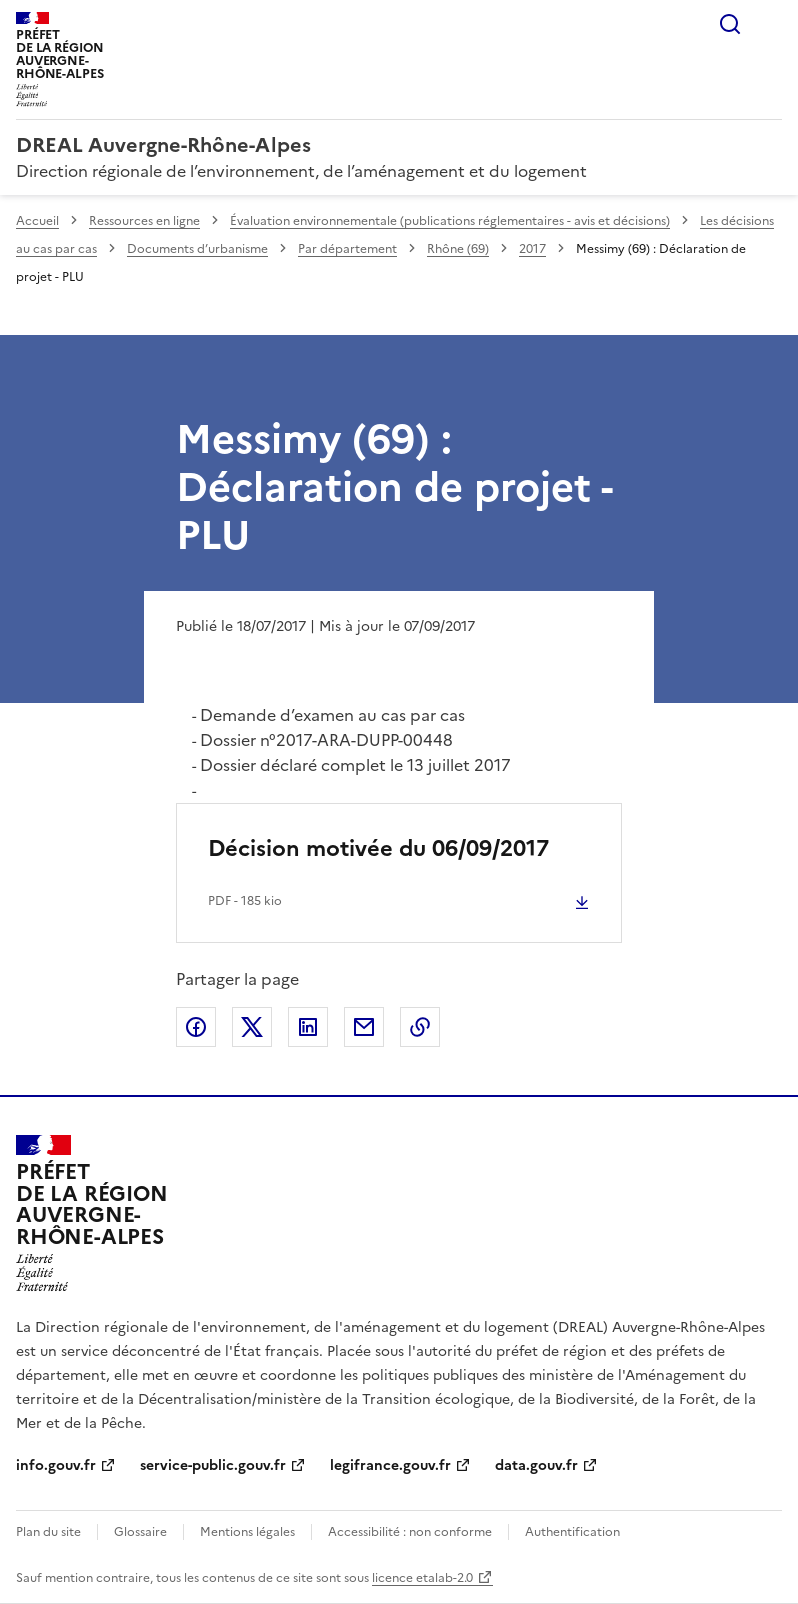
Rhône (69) (458, 249)
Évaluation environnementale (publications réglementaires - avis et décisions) (450, 221)
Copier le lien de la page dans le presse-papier (420, 1027)
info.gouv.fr (56, 1465)
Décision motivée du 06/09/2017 (378, 848)
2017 (532, 249)
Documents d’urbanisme (197, 249)
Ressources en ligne (144, 221)
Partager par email (364, 1027)
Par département (347, 249)
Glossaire (140, 1532)
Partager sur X (252, 1027)
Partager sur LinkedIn (308, 1027)
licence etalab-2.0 (422, 1578)
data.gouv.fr (536, 1465)
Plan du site (48, 1532)
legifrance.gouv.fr (390, 1465)
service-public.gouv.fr (213, 1465)
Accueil (37, 221)
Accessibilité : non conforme (410, 1532)
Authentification (572, 1532)
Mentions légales (247, 1532)
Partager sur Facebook (196, 1027)
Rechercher (730, 24)
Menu (770, 24)
